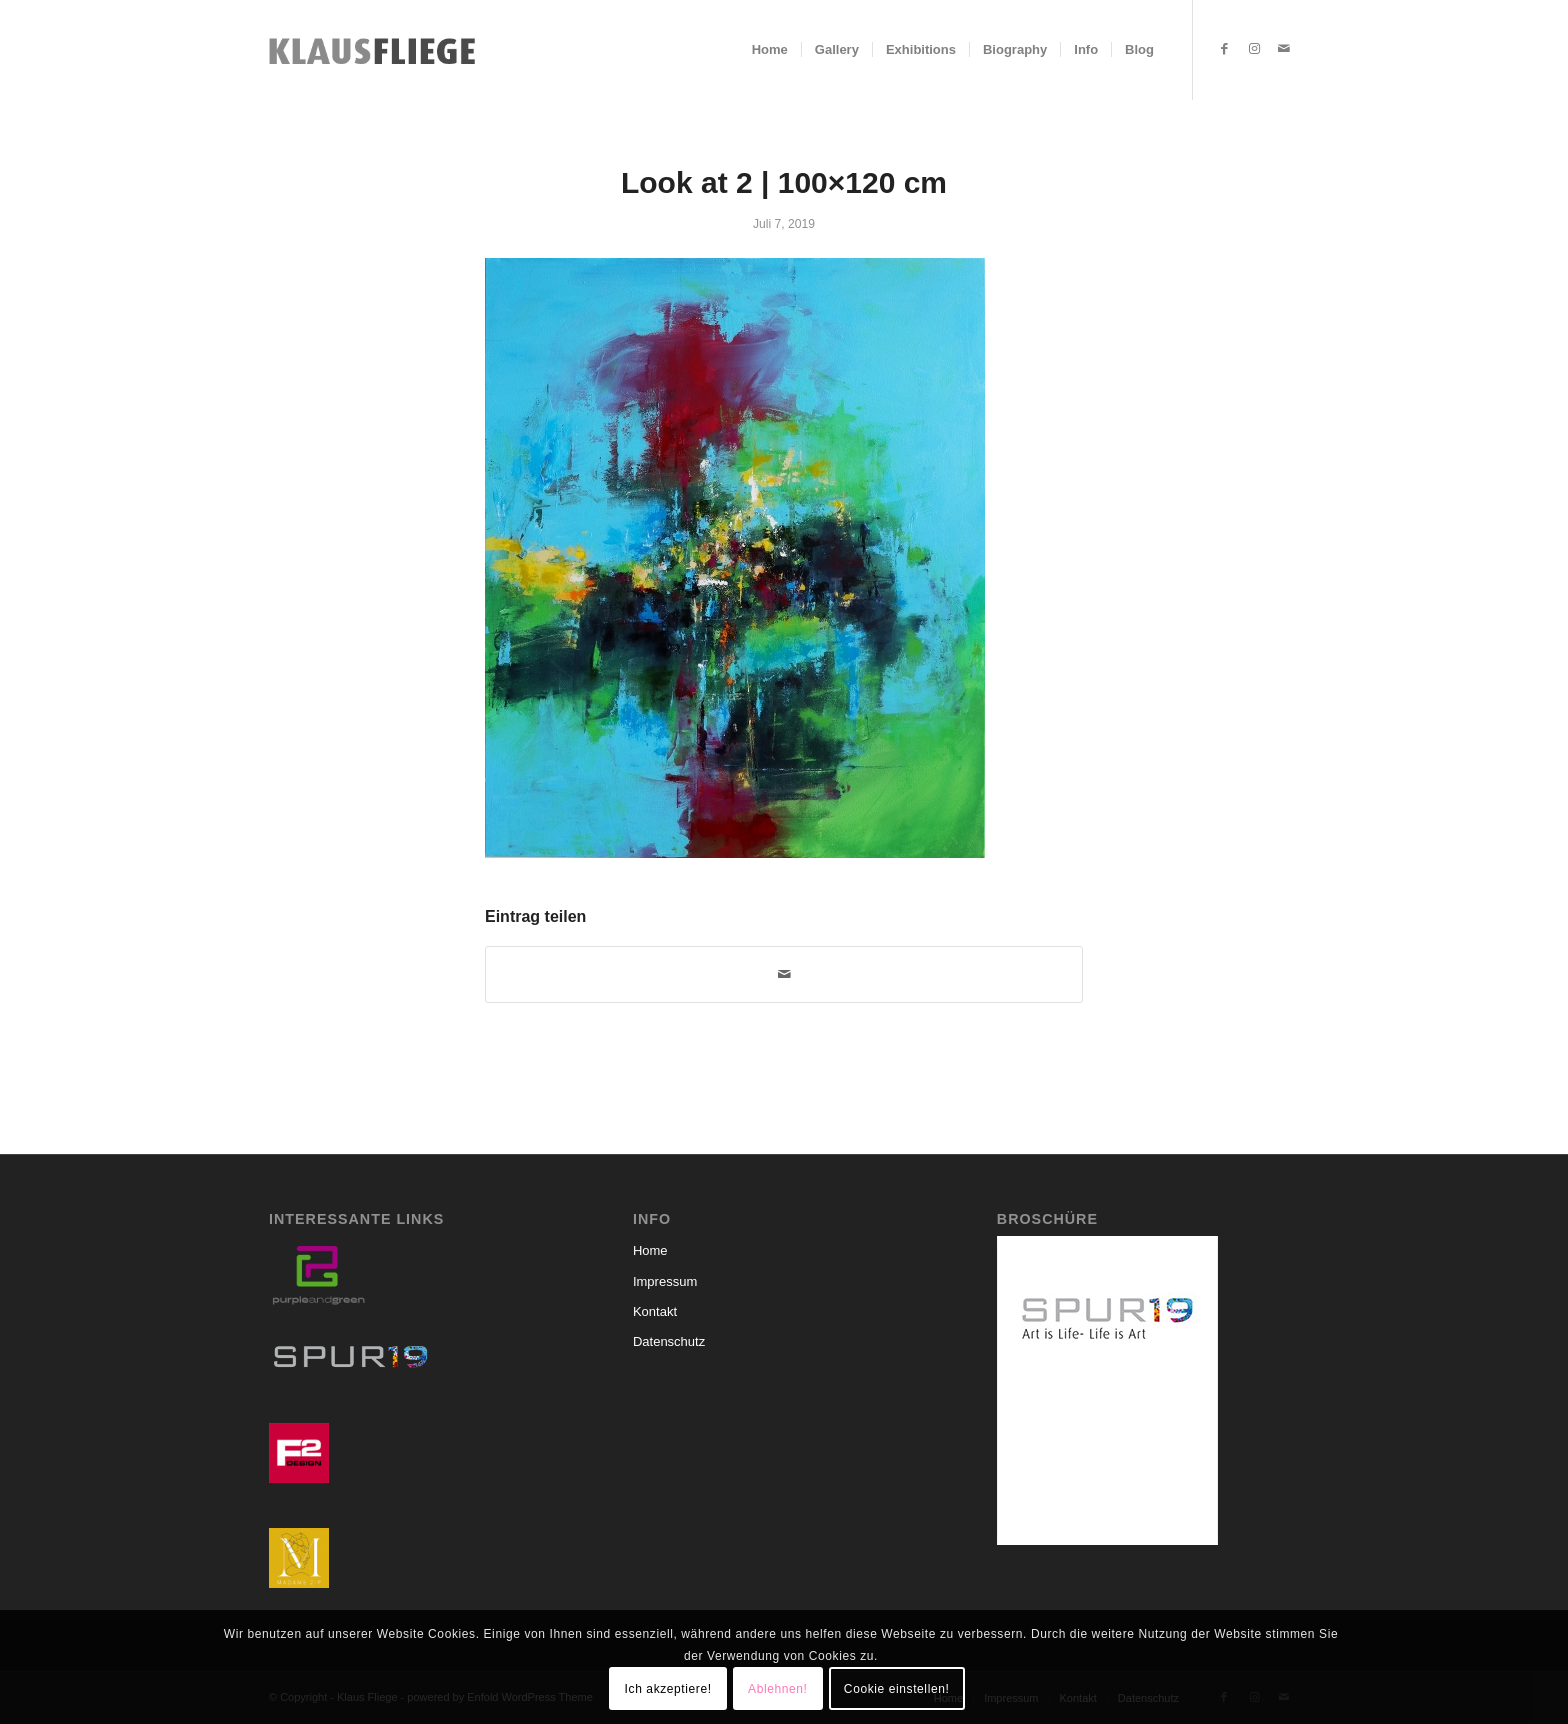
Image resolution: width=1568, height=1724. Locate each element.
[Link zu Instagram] (1254, 49)
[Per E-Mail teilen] (784, 974)
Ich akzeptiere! (668, 1689)
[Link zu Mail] (1284, 49)
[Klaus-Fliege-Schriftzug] (378, 50)
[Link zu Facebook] (1224, 49)
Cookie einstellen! (897, 1689)
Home (650, 1250)
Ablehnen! (777, 1689)
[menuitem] (770, 50)
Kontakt (655, 1311)
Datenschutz (669, 1341)
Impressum (665, 1281)
